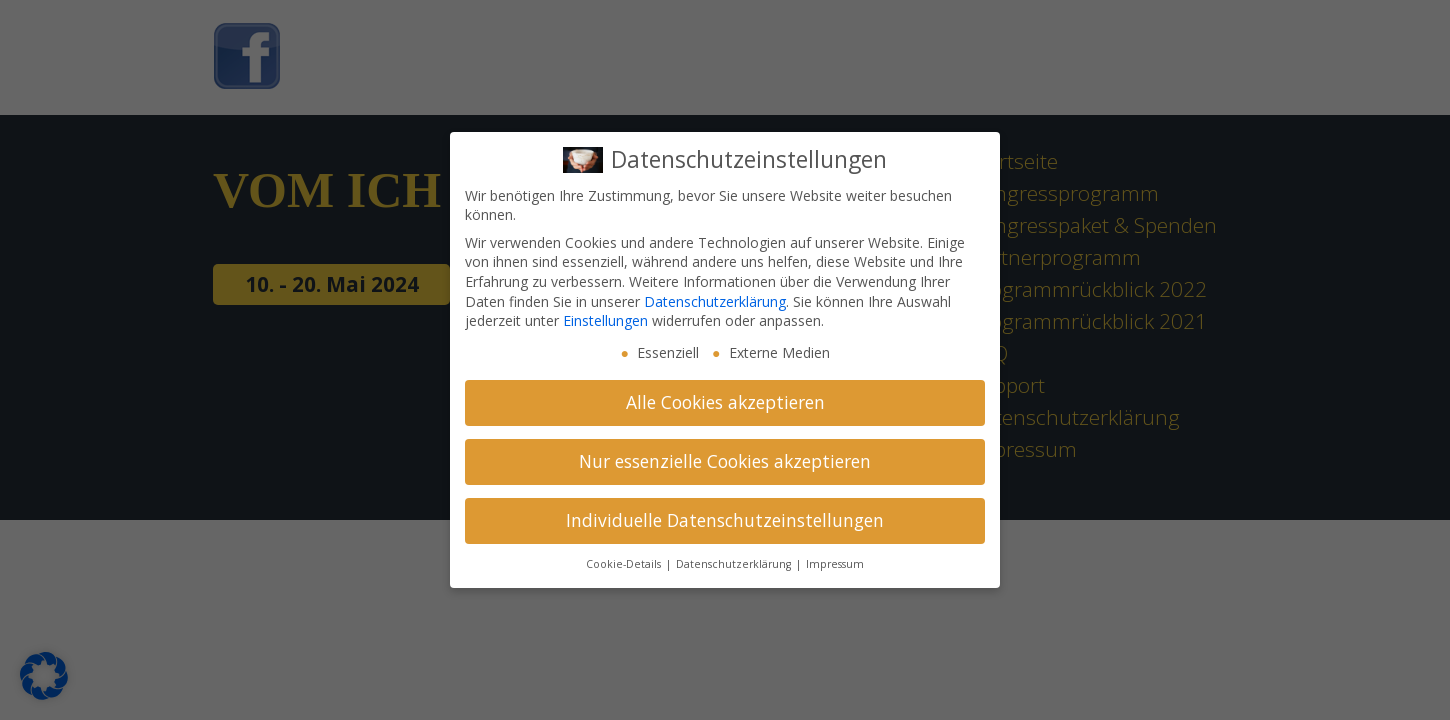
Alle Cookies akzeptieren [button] (725, 402)
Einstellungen (605, 320)
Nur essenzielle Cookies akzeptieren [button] (725, 461)
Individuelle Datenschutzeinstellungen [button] (725, 520)
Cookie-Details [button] (625, 564)
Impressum (835, 564)
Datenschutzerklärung (715, 301)
